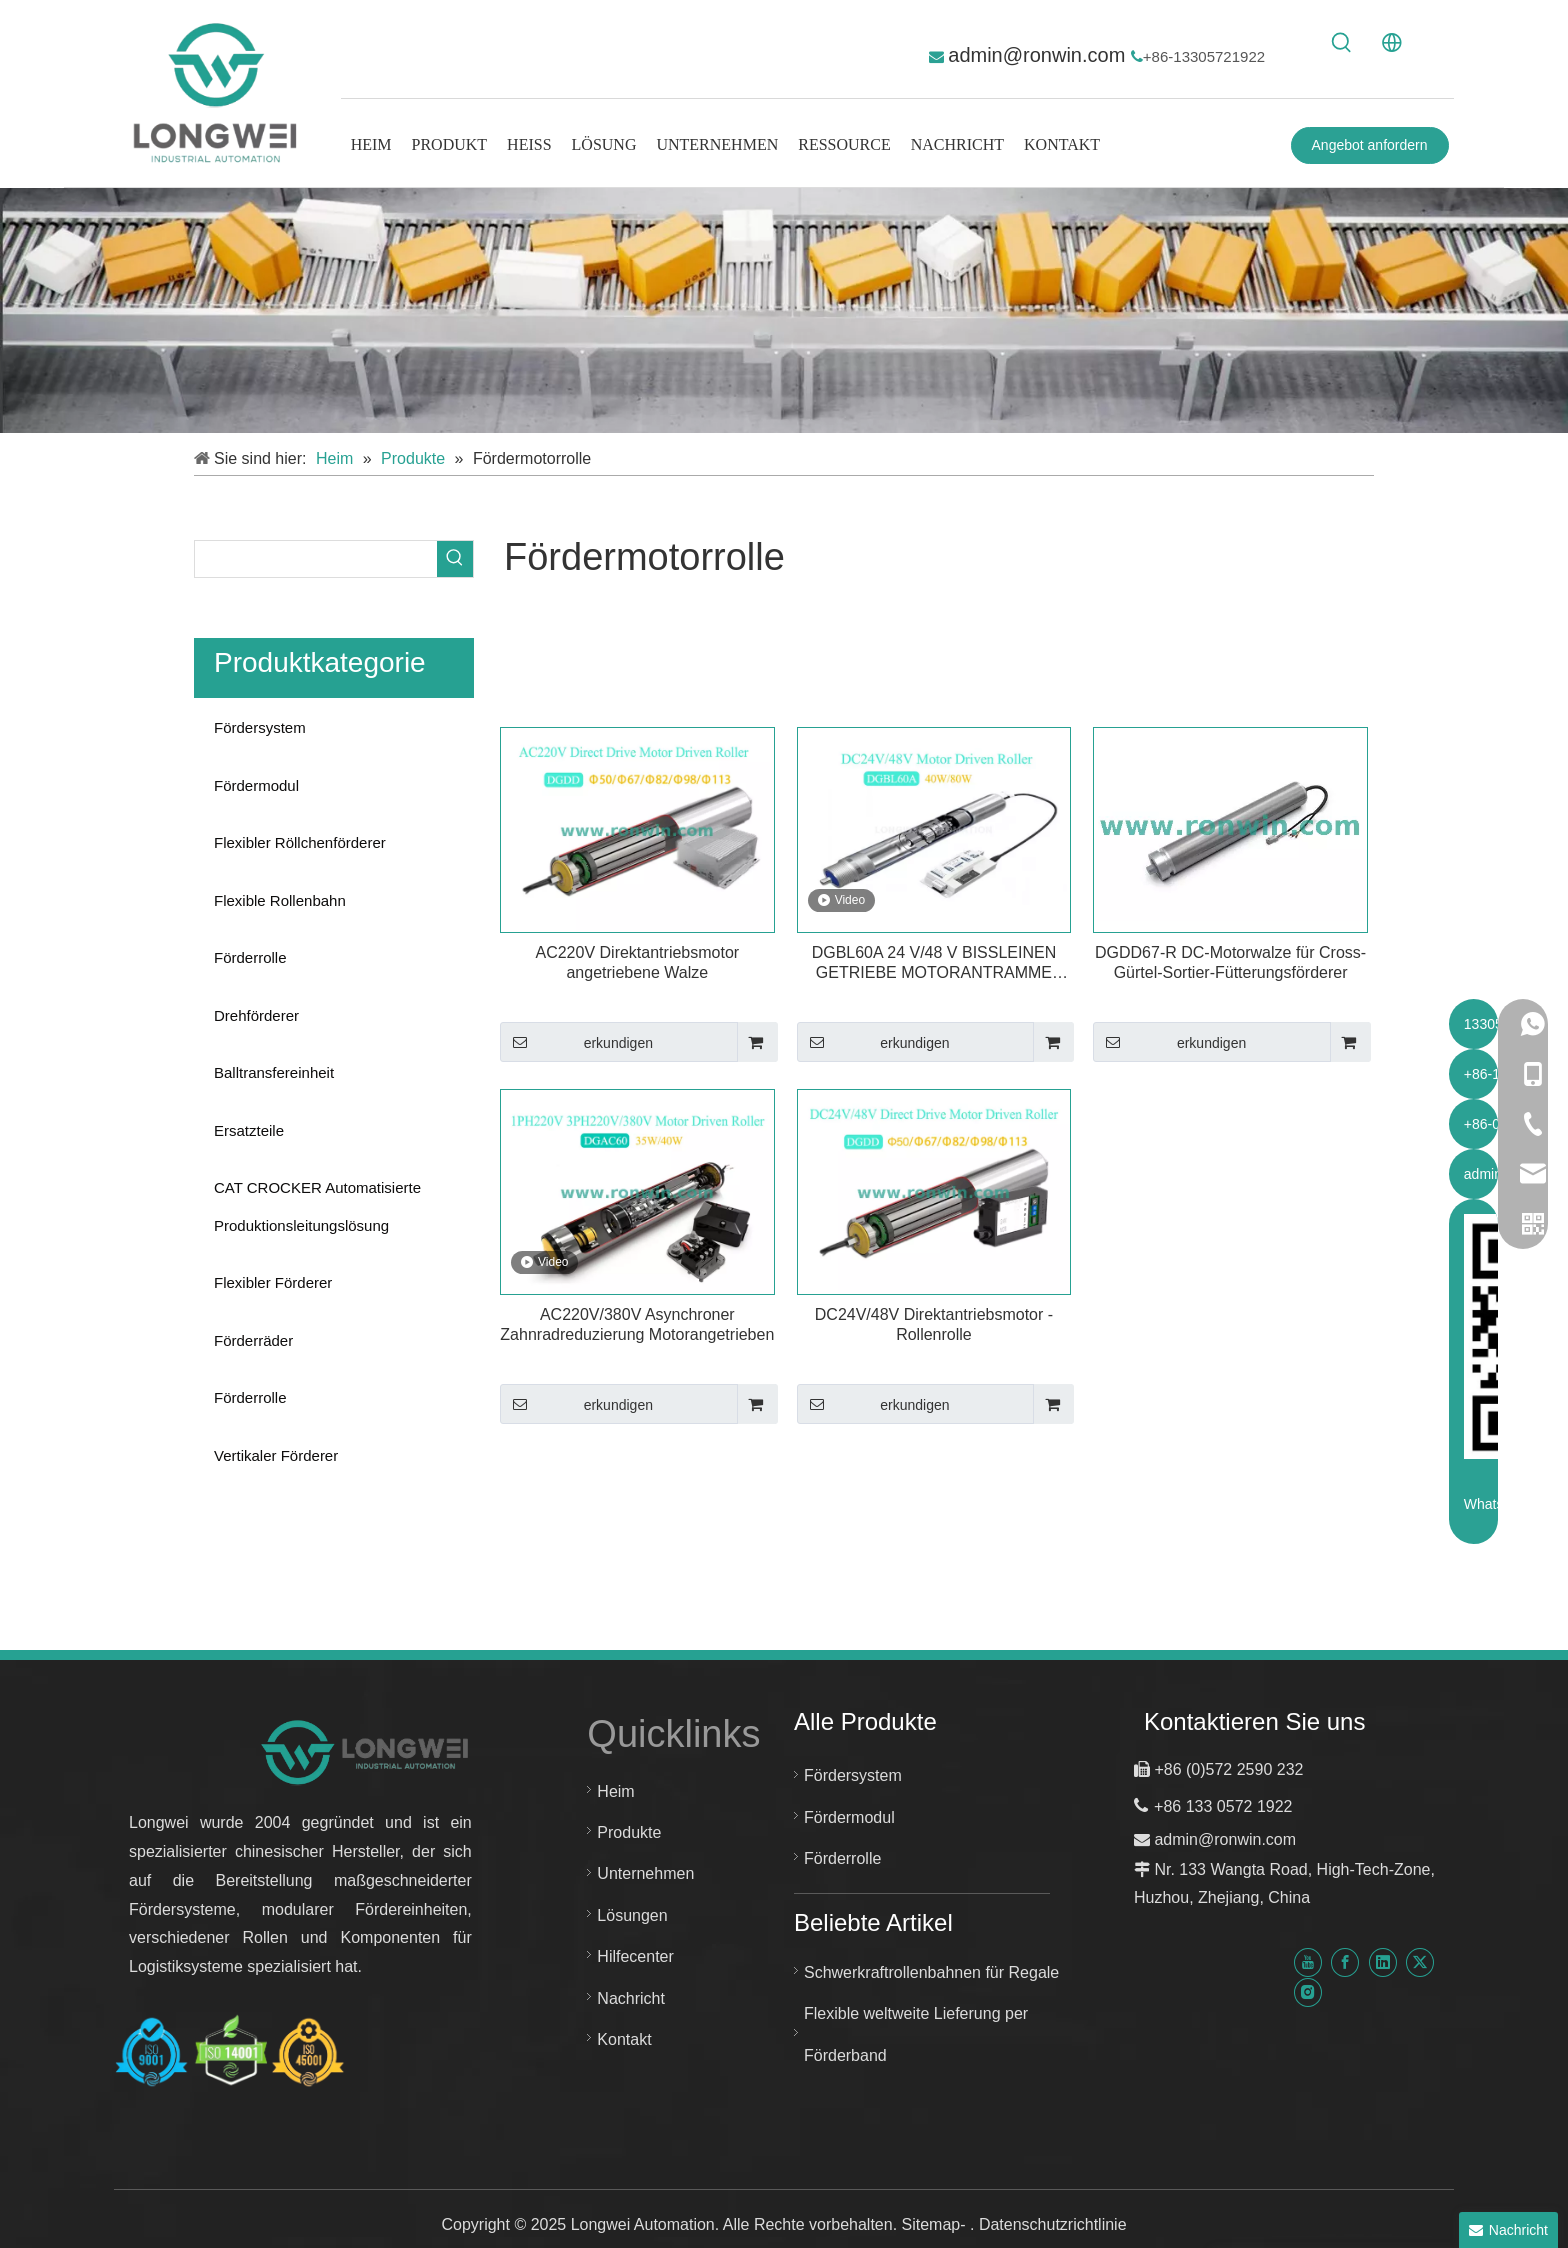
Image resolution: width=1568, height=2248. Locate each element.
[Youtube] (1308, 1962)
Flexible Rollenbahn (280, 900)
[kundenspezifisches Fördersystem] (784, 310)
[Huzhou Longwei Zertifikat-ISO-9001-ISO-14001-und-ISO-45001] (230, 2051)
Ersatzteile (249, 1130)
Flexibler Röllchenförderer (300, 842)
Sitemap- (936, 2224)
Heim (615, 1791)
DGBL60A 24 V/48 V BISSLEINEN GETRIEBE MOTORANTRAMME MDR (934, 963)
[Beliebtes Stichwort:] (1342, 43)
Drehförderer (256, 1015)
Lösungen (632, 1915)
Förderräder (253, 1340)
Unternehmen (645, 1873)
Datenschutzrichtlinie (1053, 2224)
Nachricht (631, 1998)
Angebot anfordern (1370, 145)
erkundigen (576, 1042)
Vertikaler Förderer (276, 1455)
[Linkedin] (1383, 1962)
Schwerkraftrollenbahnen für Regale (931, 1972)
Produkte (629, 1832)
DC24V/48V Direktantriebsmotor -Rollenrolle (934, 1324)
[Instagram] (1308, 1991)
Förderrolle (250, 957)
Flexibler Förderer (273, 1282)
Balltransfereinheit (274, 1072)
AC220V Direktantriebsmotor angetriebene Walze (637, 962)
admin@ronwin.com (1039, 55)
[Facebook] (1345, 1962)
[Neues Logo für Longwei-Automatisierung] (366, 1751)
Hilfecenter (635, 1956)
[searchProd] (316, 559)
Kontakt (624, 2039)
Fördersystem (260, 727)
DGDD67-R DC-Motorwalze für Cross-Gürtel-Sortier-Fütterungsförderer (1230, 962)
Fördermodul (256, 785)
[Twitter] (1420, 1962)
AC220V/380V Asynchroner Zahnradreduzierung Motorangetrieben (637, 1324)
